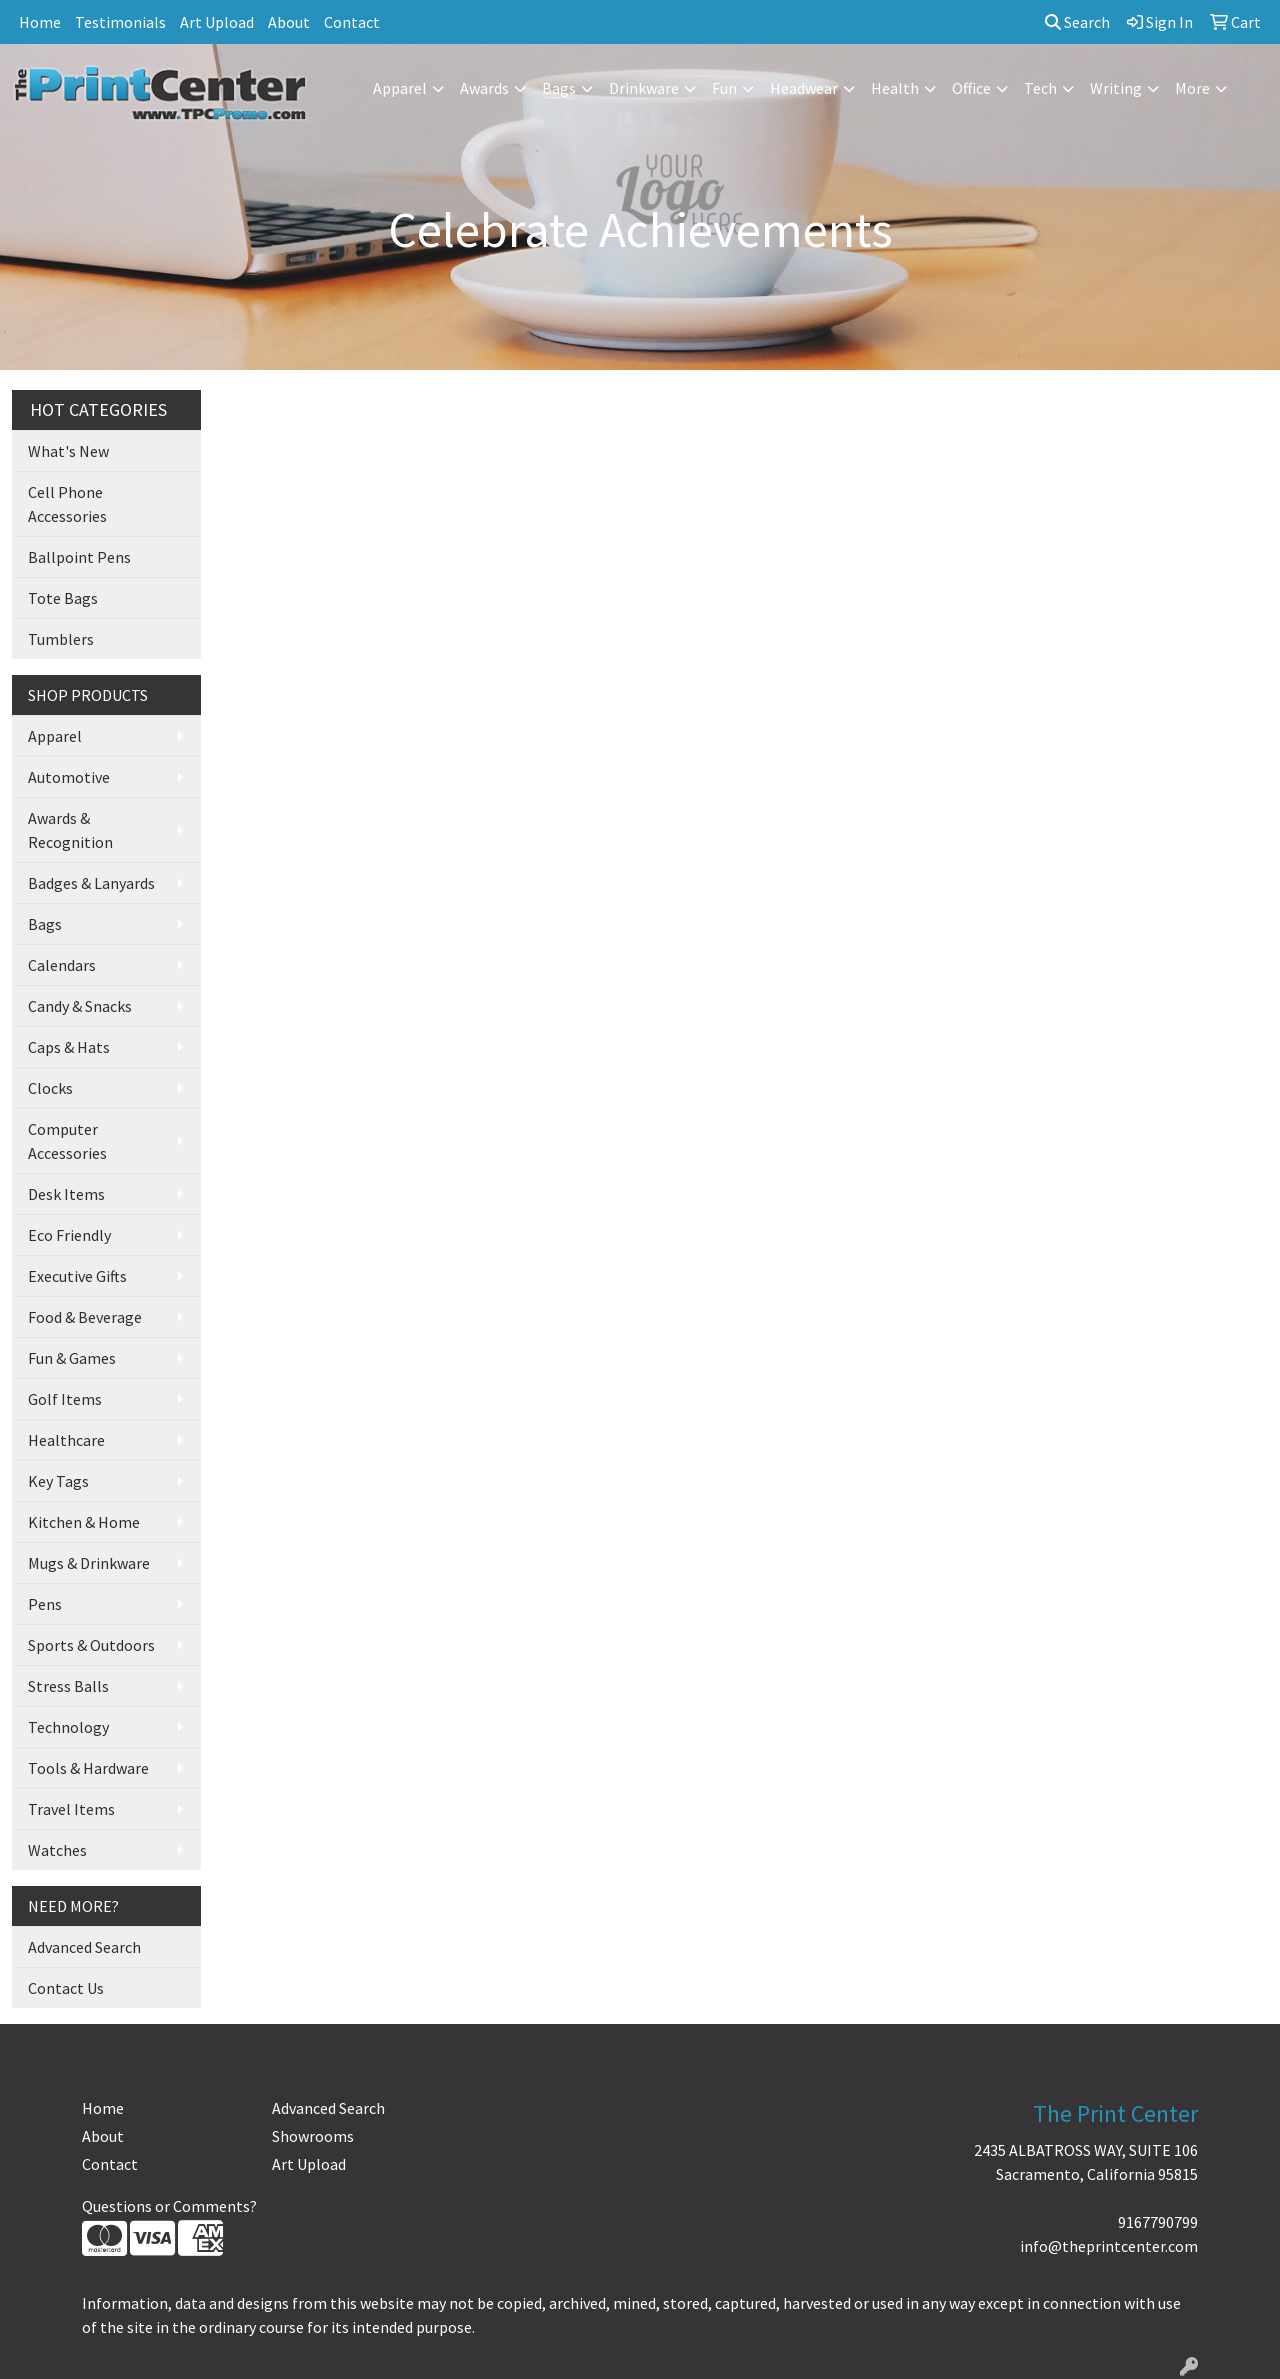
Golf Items (65, 1399)
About (289, 22)
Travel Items (71, 1809)
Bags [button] (559, 88)
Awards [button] (484, 88)
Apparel (55, 736)
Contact (352, 22)
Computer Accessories (67, 1141)
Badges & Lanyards (91, 883)
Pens (45, 1604)
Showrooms (313, 2136)
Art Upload (217, 22)
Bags (45, 924)
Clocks (50, 1088)
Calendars (62, 965)
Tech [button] (1040, 88)
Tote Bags (63, 598)
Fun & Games (72, 1358)
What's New (68, 451)
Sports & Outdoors (91, 1645)
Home (40, 22)
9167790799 (1158, 2222)
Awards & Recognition (70, 830)
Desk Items (66, 1194)
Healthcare (66, 1440)
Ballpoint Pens (79, 557)
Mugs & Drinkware (89, 1563)
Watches (57, 1850)
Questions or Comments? (169, 2206)
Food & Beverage (85, 1317)
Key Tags (58, 1481)
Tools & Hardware (88, 1768)
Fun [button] (724, 88)
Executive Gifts (77, 1276)
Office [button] (971, 88)
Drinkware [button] (644, 88)
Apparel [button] (400, 88)
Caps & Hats (69, 1047)
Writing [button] (1116, 88)
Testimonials (120, 22)
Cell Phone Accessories (67, 504)
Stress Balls (68, 1686)
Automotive (69, 777)
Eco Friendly (69, 1235)
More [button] (1192, 88)
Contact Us (66, 1988)
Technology (68, 1727)
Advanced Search (84, 1947)
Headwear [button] (804, 88)
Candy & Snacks (80, 1006)
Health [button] (895, 88)
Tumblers (61, 639)
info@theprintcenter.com (1109, 2246)
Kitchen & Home (84, 1522)
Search (1077, 22)
